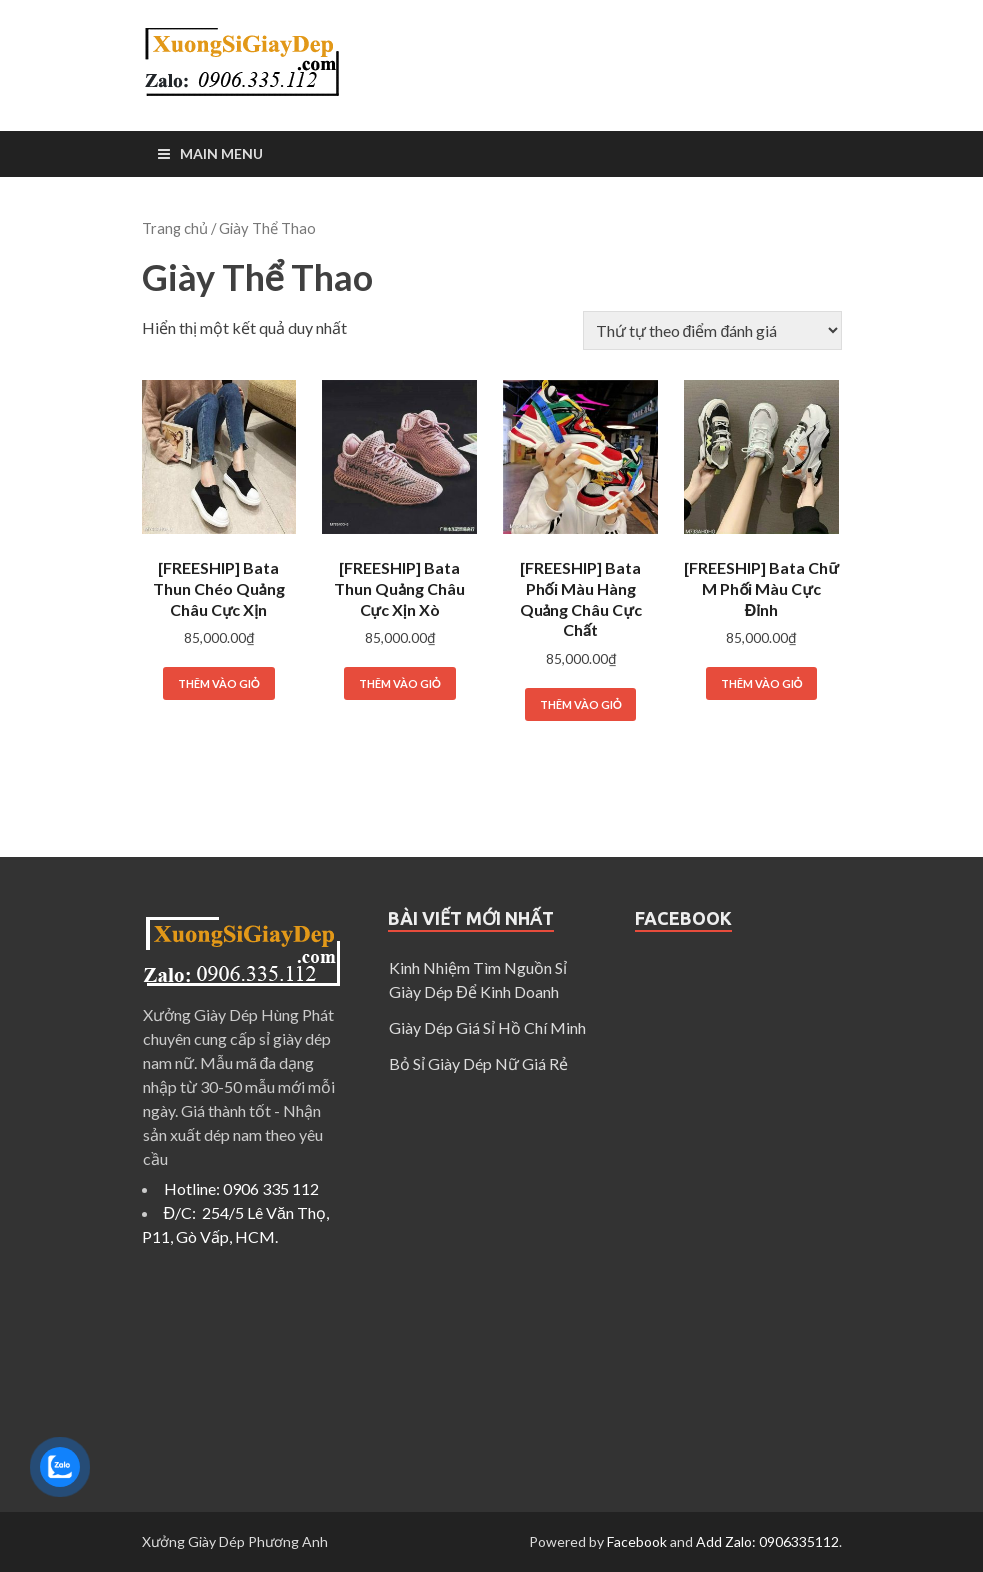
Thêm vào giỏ (219, 683)
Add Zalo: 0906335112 (767, 1541)
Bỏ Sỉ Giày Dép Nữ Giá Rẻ (478, 1063)
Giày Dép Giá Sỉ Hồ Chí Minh (487, 1027)
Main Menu (221, 153)
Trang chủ (175, 228)
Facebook (637, 1541)
